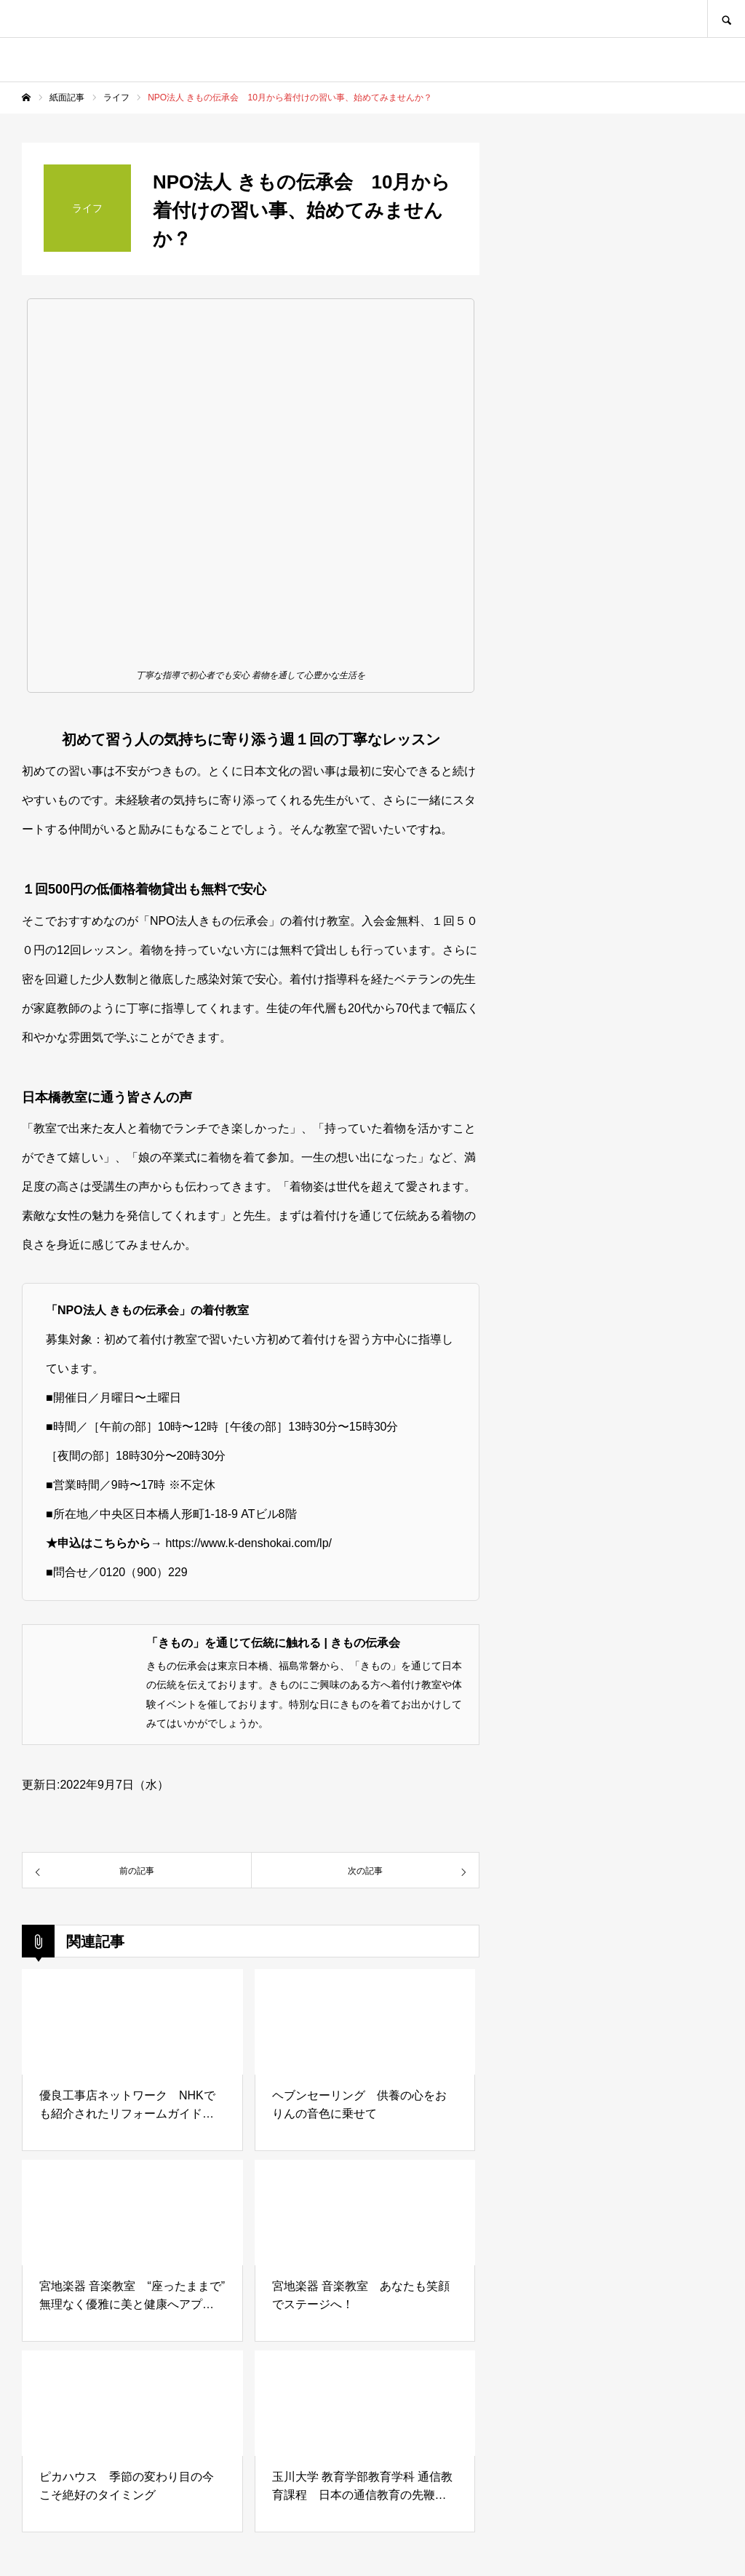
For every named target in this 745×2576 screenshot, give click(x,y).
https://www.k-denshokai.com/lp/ (248, 1543)
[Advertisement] (614, 1154)
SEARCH (726, 18)
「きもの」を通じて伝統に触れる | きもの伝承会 (273, 1643)
